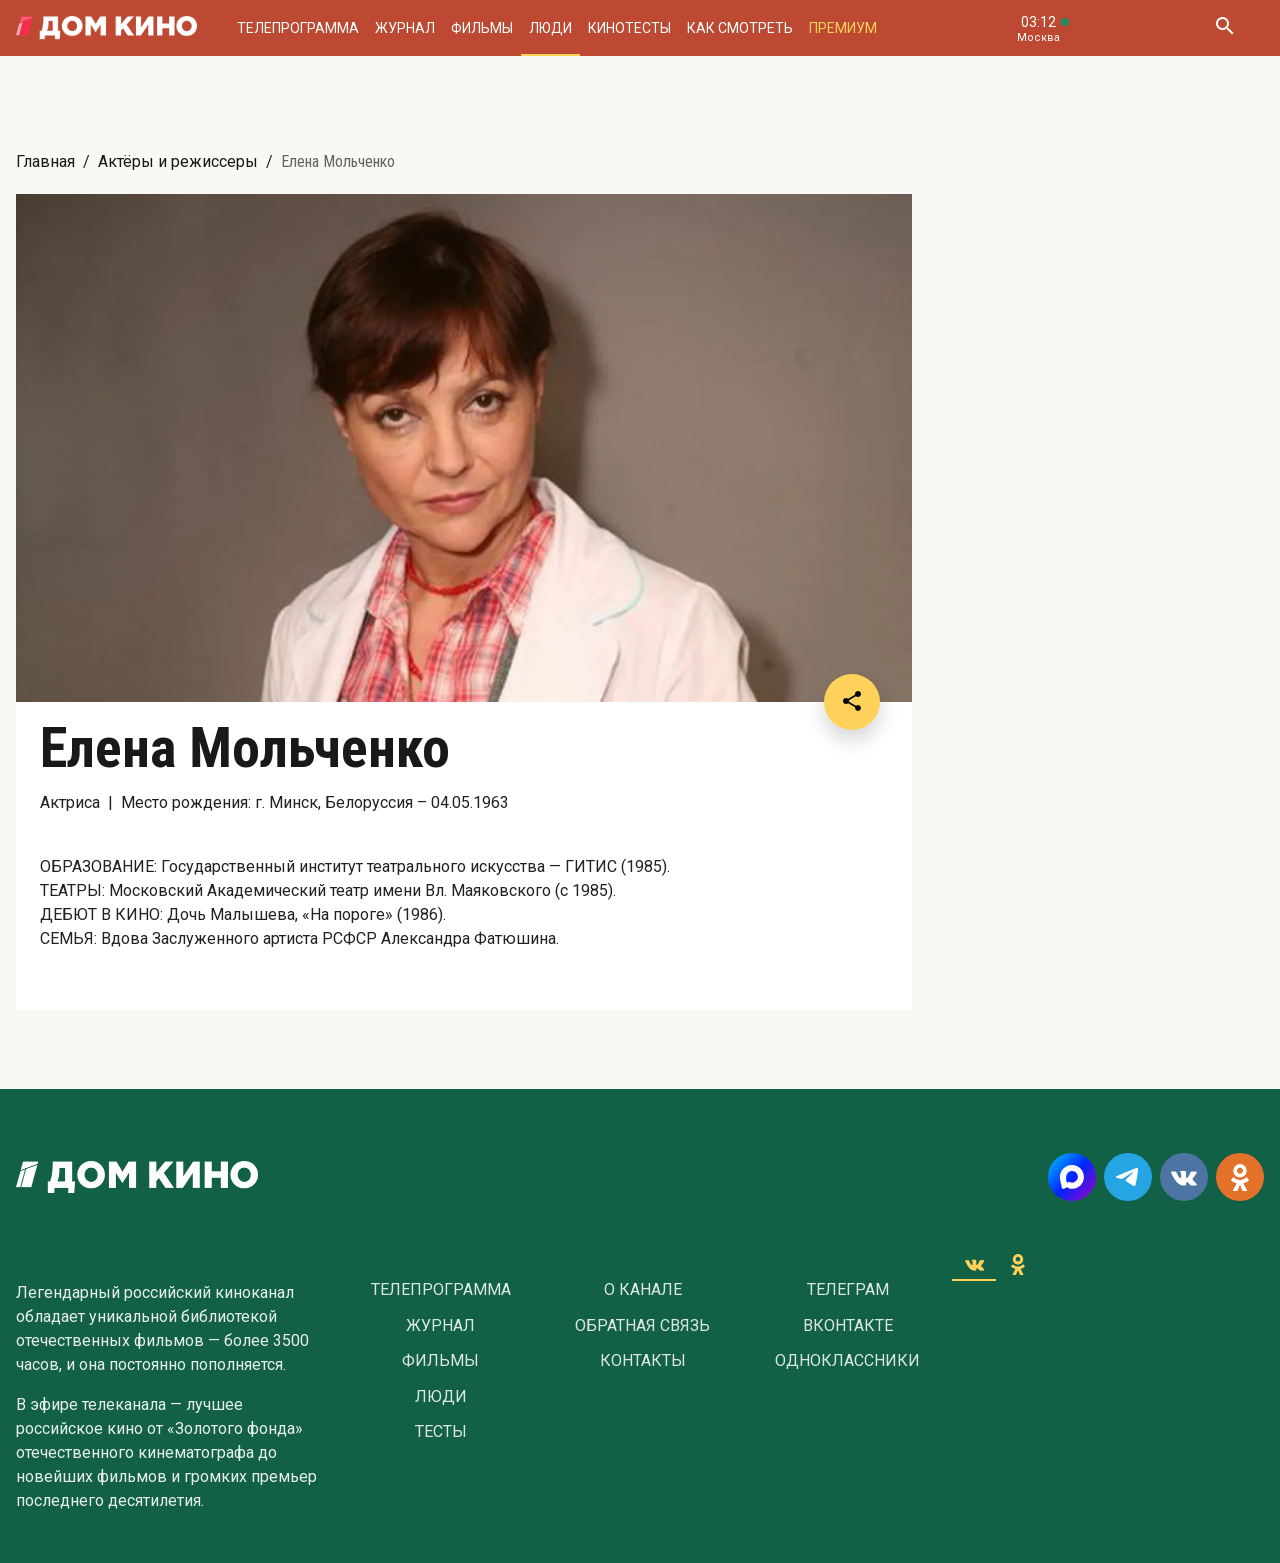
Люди (550, 28)
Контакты (643, 1361)
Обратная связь (642, 1326)
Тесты (441, 1432)
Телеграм (848, 1290)
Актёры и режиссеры (178, 161)
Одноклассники (847, 1361)
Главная (45, 161)
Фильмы (482, 28)
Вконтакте (848, 1326)
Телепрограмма (298, 28)
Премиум (843, 28)
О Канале (643, 1290)
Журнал (405, 28)
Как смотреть (740, 28)
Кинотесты (629, 28)
